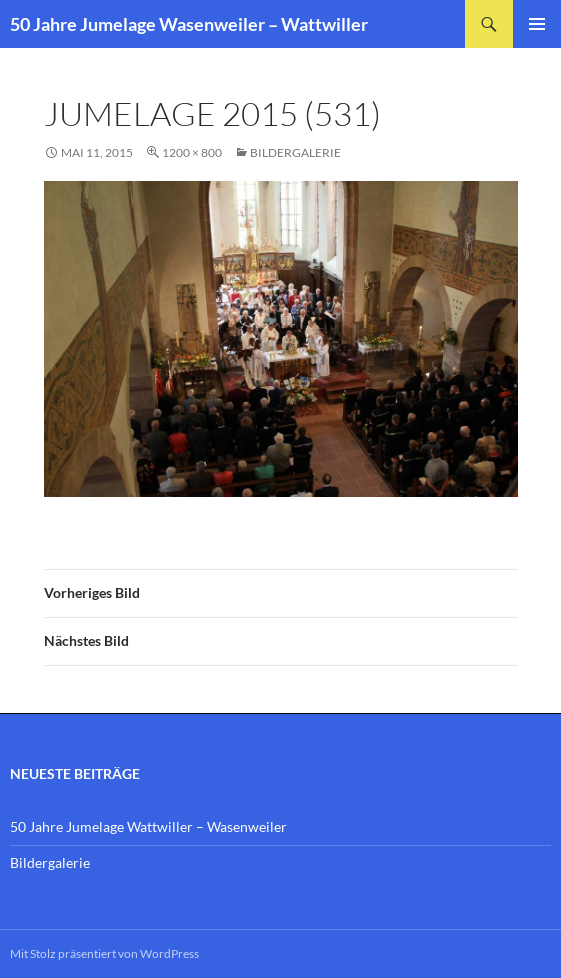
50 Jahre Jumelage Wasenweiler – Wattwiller (189, 24)
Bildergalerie (295, 152)
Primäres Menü (537, 24)
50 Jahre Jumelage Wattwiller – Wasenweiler (148, 826)
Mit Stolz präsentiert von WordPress (104, 953)
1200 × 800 (192, 152)
